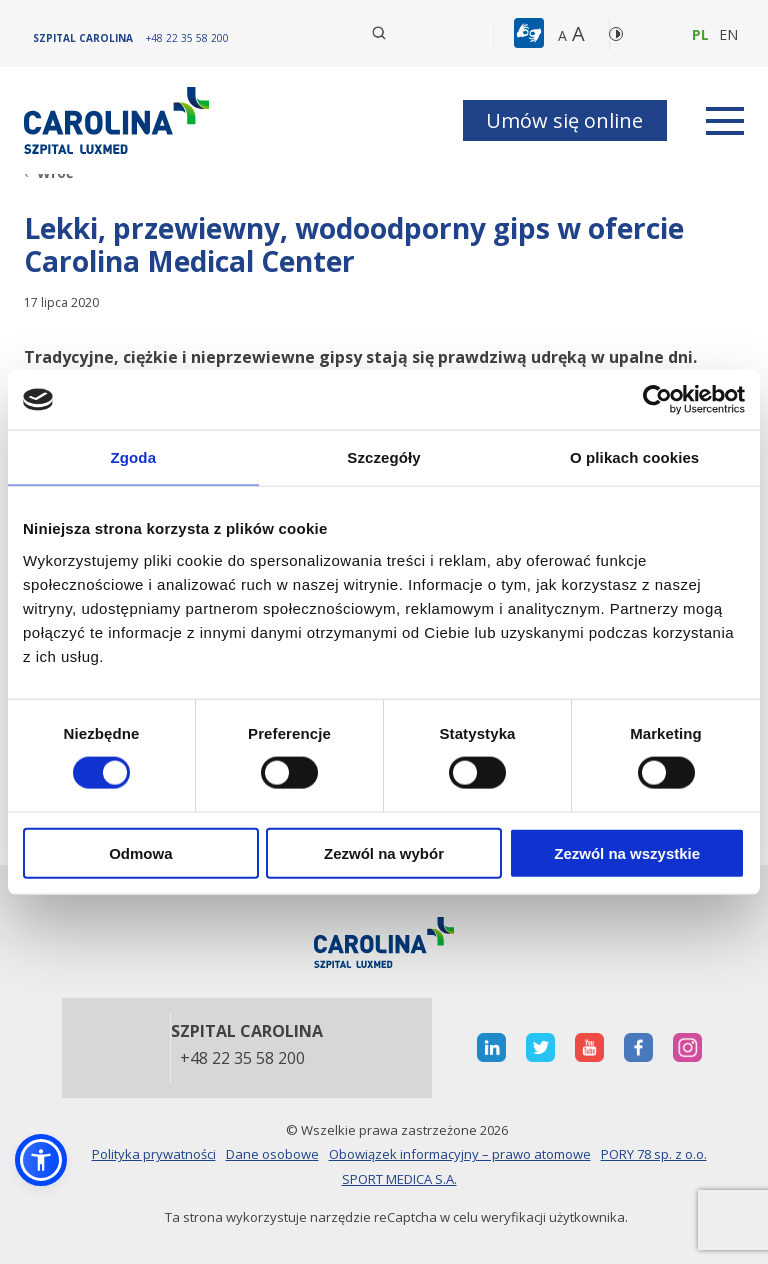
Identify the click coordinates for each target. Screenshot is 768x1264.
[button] (531, 34)
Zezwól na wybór (384, 852)
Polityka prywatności (154, 1154)
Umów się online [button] (564, 120)
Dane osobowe (272, 1154)
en (728, 34)
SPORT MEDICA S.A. (399, 1179)
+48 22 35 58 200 (242, 1059)
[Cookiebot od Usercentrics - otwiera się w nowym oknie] (657, 400)
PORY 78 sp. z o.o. (654, 1154)
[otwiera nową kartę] (491, 1047)
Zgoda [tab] (134, 457)
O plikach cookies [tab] (634, 457)
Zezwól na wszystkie (627, 852)
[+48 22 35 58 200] (187, 38)
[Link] (119, 120)
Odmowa (140, 852)
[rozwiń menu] (725, 121)
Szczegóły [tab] (383, 457)
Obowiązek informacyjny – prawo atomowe (460, 1154)
